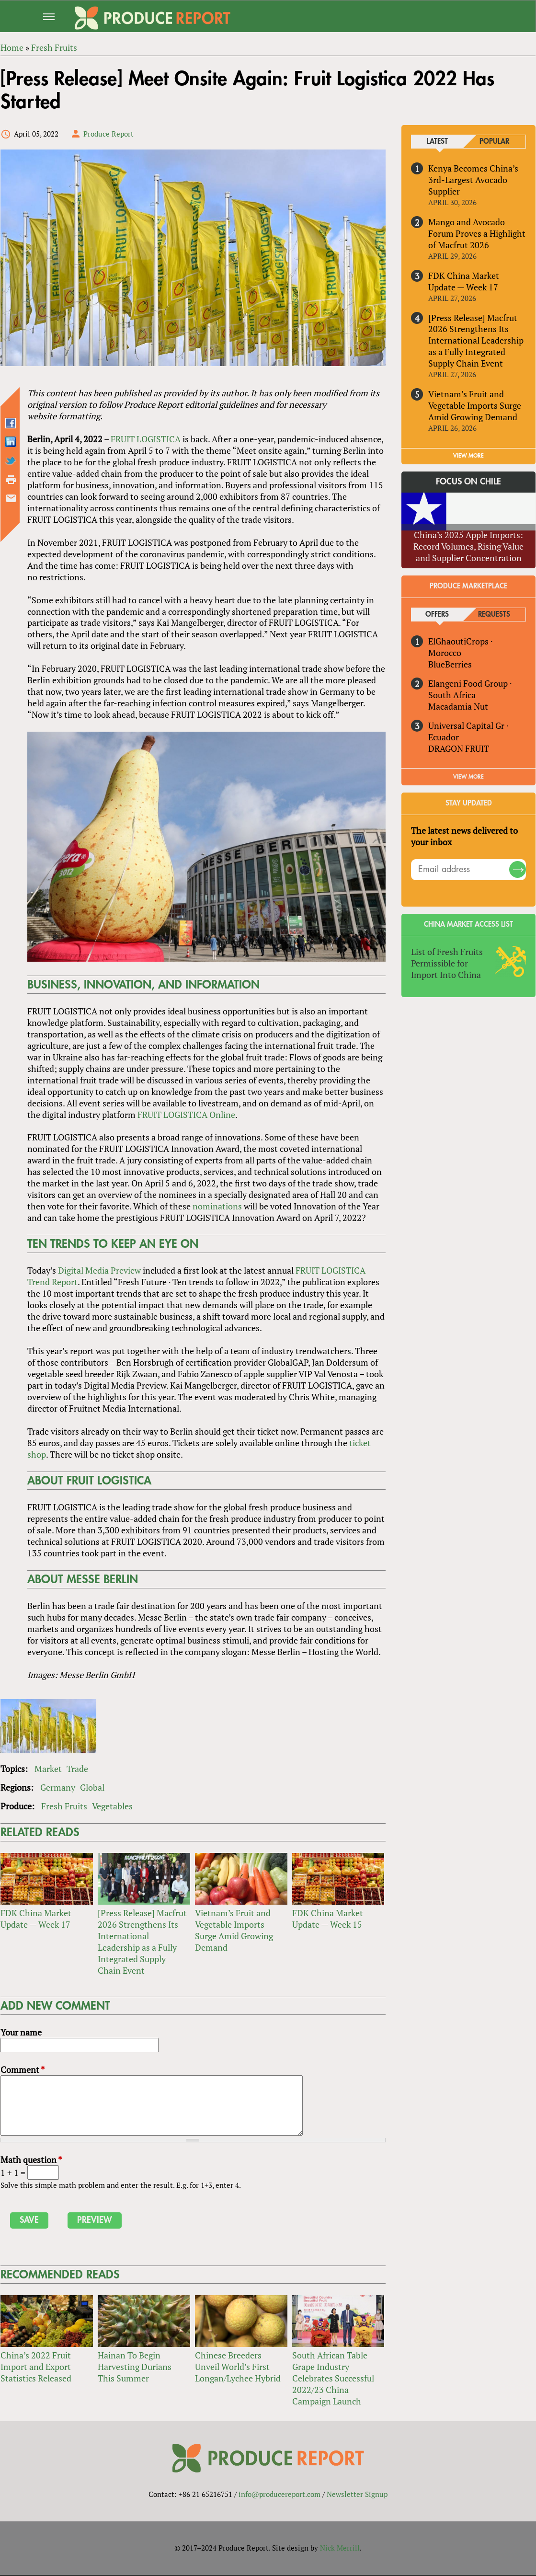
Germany (57, 1788)
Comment (22, 2070)
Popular (494, 141)
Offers (437, 614)
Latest (437, 141)
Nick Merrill (340, 2548)
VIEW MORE (469, 456)
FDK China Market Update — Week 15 (327, 1919)
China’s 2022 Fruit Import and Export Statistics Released (35, 2367)
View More (469, 777)
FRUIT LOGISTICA (145, 439)
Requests (495, 614)
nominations (216, 1207)
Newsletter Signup (357, 2495)
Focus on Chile (469, 482)
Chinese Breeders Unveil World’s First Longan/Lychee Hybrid (237, 2367)
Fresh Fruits (64, 1806)
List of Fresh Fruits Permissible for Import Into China (447, 963)
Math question (30, 2160)
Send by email (10, 499)
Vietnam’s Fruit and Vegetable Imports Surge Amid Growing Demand (233, 1931)
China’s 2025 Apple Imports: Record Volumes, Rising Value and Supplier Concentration (469, 546)
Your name (20, 2033)
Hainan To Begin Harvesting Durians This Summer (143, 2367)
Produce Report (108, 133)
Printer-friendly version (10, 480)
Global (92, 1788)
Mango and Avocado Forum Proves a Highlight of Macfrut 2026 (476, 233)
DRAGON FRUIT (458, 748)
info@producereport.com (279, 2495)
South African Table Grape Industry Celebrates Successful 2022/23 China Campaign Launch (333, 2379)
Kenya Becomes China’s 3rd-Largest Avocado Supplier (473, 179)
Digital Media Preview (98, 1271)
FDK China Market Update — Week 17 (35, 1919)
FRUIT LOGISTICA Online (186, 1115)
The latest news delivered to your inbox (464, 836)
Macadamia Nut (458, 706)
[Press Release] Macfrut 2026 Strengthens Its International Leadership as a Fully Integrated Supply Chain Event (141, 1942)
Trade (77, 1769)
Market (47, 1769)
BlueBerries (450, 664)
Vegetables (111, 1806)
